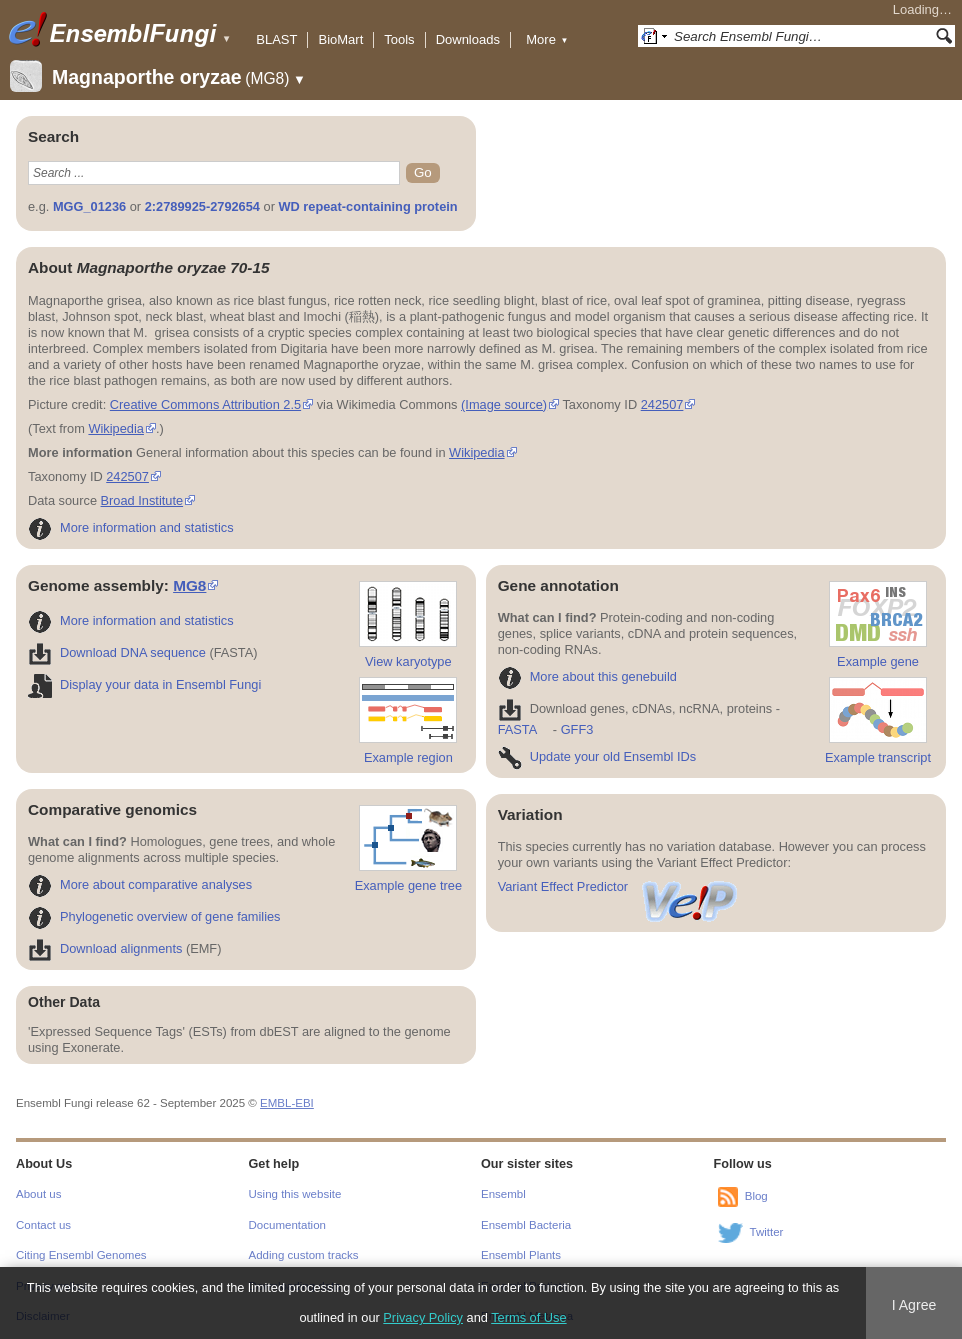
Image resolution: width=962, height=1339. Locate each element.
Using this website (295, 1194)
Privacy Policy (423, 1317)
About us (38, 1194)
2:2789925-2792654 (202, 206)
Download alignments (105, 948)
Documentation (287, 1225)
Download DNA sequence (117, 652)
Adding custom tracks (304, 1255)
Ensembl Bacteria (526, 1225)
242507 (662, 404)
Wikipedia (115, 428)
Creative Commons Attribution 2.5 (205, 404)
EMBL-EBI (287, 1103)
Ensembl (503, 1194)
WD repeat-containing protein (367, 206)
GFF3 (576, 729)
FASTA (517, 729)
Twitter (767, 1232)
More (547, 39)
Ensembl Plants (521, 1255)
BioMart (340, 39)
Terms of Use (528, 1317)
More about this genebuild (587, 676)
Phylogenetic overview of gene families (154, 916)
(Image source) (504, 404)
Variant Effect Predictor (619, 886)
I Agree (914, 1305)
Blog (756, 1196)
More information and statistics (131, 527)
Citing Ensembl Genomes (81, 1255)
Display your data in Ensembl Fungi (144, 684)
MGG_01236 (89, 206)
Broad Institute (142, 500)
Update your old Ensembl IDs (597, 756)
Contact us (43, 1225)
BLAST (276, 39)
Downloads (468, 39)
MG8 (189, 585)
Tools (399, 39)
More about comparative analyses (140, 884)
